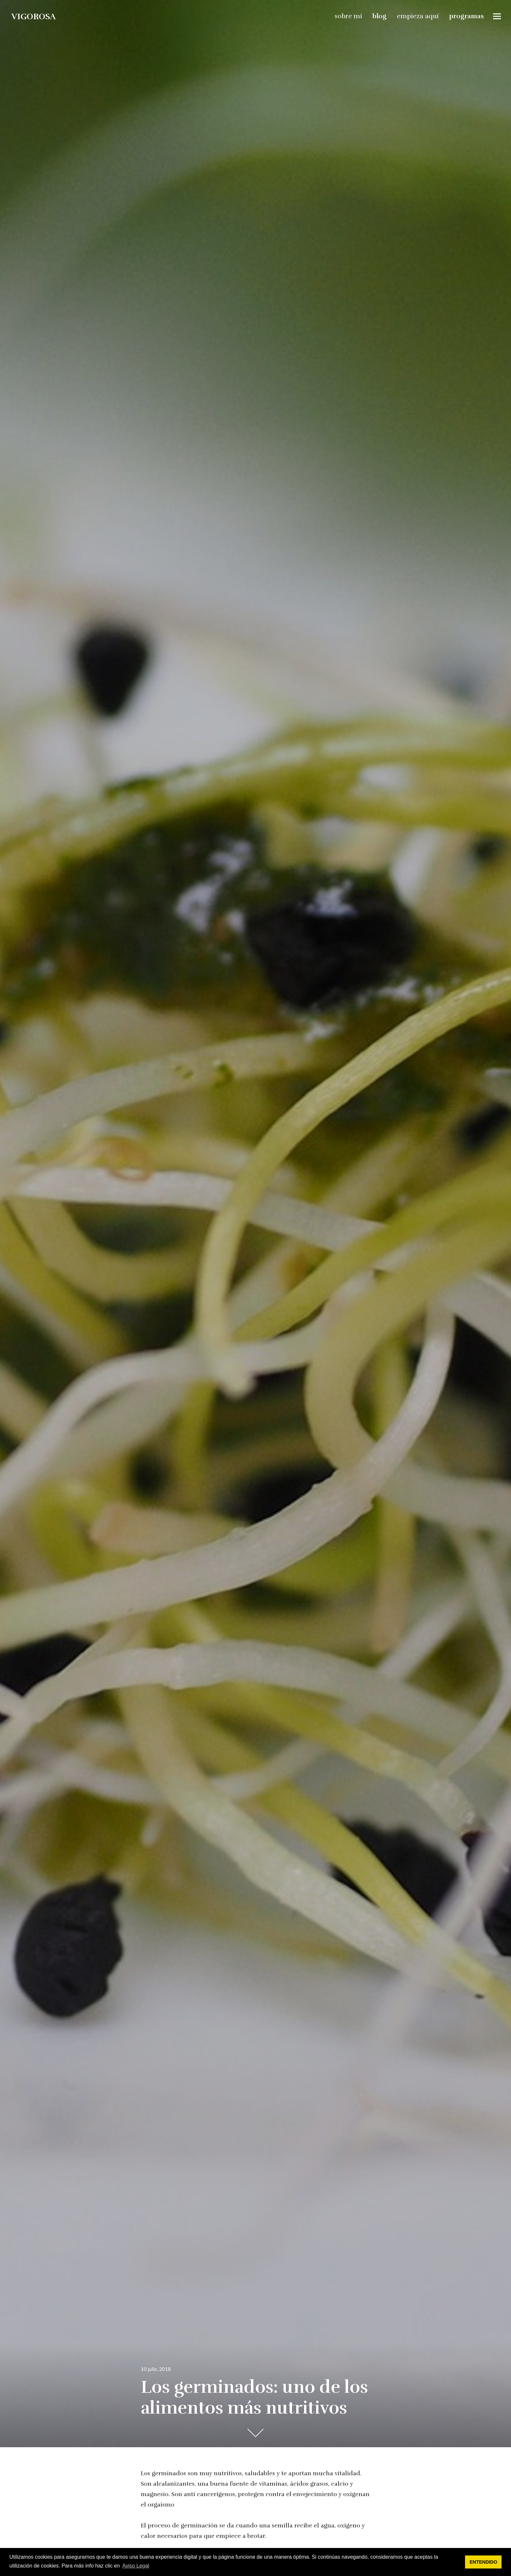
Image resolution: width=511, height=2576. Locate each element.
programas (467, 15)
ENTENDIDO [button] (483, 2562)
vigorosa (32, 15)
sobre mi (349, 15)
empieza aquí (419, 15)
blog (380, 15)
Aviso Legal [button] (135, 2566)
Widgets (498, 20)
